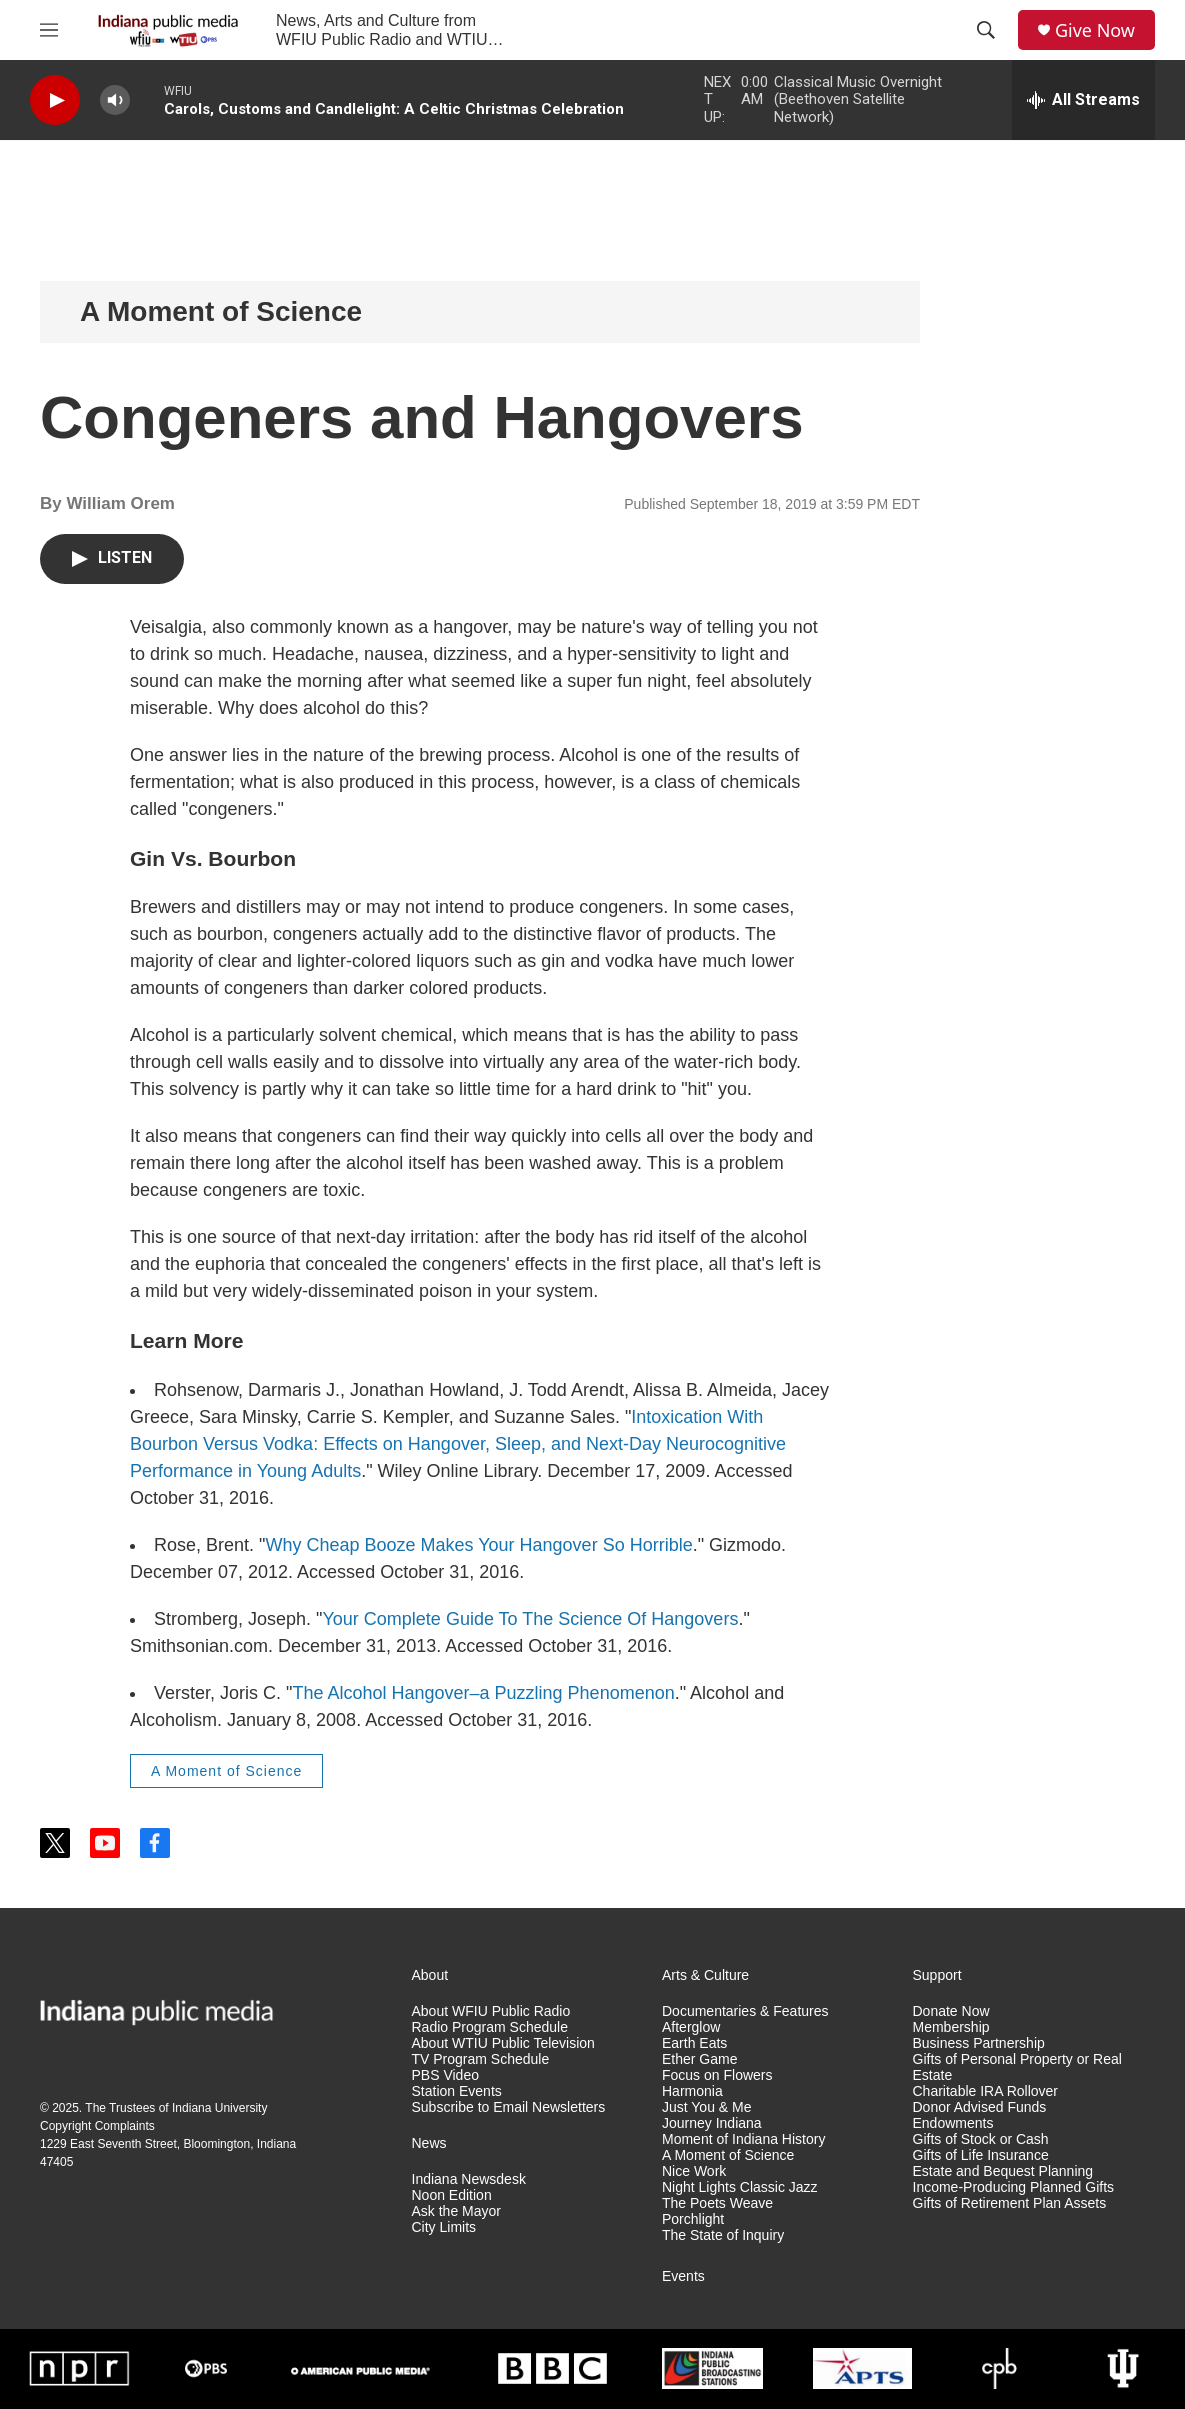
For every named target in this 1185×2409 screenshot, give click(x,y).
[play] (55, 100)
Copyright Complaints (97, 2126)
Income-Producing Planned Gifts (1014, 2187)
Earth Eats (694, 2043)
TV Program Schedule (481, 2059)
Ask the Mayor (456, 2211)
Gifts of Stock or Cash (981, 2139)
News (429, 2143)
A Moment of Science (221, 311)
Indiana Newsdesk (469, 2179)
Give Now (1095, 30)
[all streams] (1083, 100)
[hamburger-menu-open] (49, 30)
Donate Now (951, 2011)
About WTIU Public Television (503, 2043)
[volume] (115, 100)
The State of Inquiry (723, 2235)
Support (937, 1975)
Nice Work (694, 2171)
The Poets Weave (717, 2203)
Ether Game (699, 2059)
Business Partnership (979, 2043)
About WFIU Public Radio (491, 2011)
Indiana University (219, 2108)
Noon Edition (452, 2195)
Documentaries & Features (745, 2011)
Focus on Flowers (717, 2075)
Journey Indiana (712, 2123)
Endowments (953, 2123)
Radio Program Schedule (490, 2027)
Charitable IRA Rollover (986, 2091)
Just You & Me (707, 2107)
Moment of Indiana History (743, 2139)
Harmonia (692, 2091)
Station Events (457, 2091)
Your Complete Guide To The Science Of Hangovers (530, 1619)
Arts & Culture (705, 1975)
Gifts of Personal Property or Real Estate (1017, 2067)
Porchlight (693, 2219)
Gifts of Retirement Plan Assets (1010, 2203)
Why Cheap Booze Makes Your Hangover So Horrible (478, 1545)
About (430, 1975)
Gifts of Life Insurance (981, 2155)
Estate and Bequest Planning (1003, 2171)
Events (683, 2276)
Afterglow (691, 2027)
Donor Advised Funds (980, 2107)
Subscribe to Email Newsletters (509, 2107)
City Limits (444, 2227)
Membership (951, 2027)
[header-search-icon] (986, 30)
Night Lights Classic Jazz (740, 2187)
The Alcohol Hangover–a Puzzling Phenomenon (483, 1693)
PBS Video (445, 2075)
